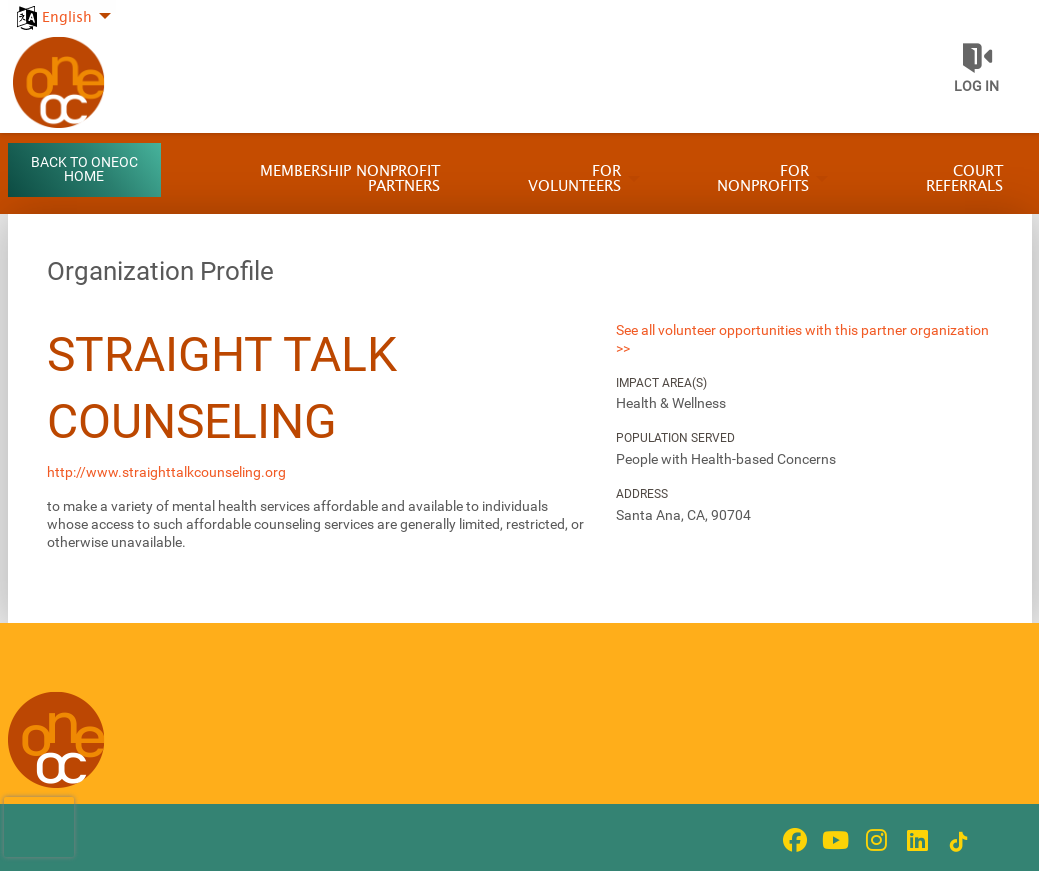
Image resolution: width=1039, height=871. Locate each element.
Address (642, 494)
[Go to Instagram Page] (874, 840)
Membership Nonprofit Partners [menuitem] (350, 179)
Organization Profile (160, 271)
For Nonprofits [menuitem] (763, 179)
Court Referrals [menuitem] (964, 179)
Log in (976, 86)
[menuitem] (62, 6)
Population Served (675, 438)
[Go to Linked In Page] (915, 840)
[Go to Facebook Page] (792, 840)
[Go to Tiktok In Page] (956, 842)
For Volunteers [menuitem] (574, 179)
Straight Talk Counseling (222, 388)
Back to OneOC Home (84, 169)
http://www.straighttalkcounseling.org (166, 472)
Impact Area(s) (661, 383)
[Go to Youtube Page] (833, 840)
